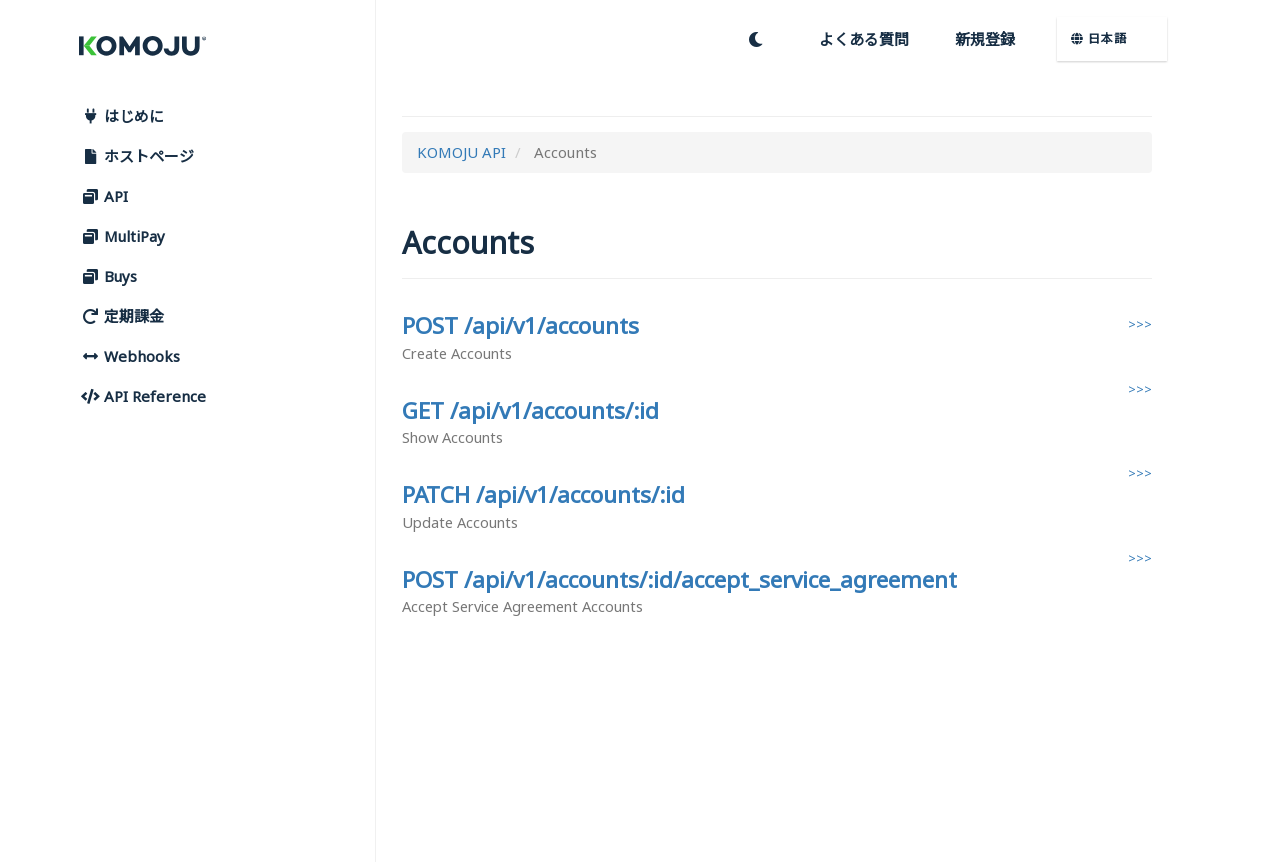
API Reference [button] (143, 396)
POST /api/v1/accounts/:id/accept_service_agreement (679, 579)
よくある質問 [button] (864, 39)
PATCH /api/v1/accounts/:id (543, 494)
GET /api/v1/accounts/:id (530, 410)
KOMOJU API (461, 152)
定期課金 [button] (122, 316)
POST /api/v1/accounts (520, 325)
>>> (1140, 324)
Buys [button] (108, 276)
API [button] (104, 196)
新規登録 (985, 39)
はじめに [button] (122, 116)
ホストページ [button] (137, 156)
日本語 (1099, 38)
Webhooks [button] (130, 356)
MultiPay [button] (122, 236)
